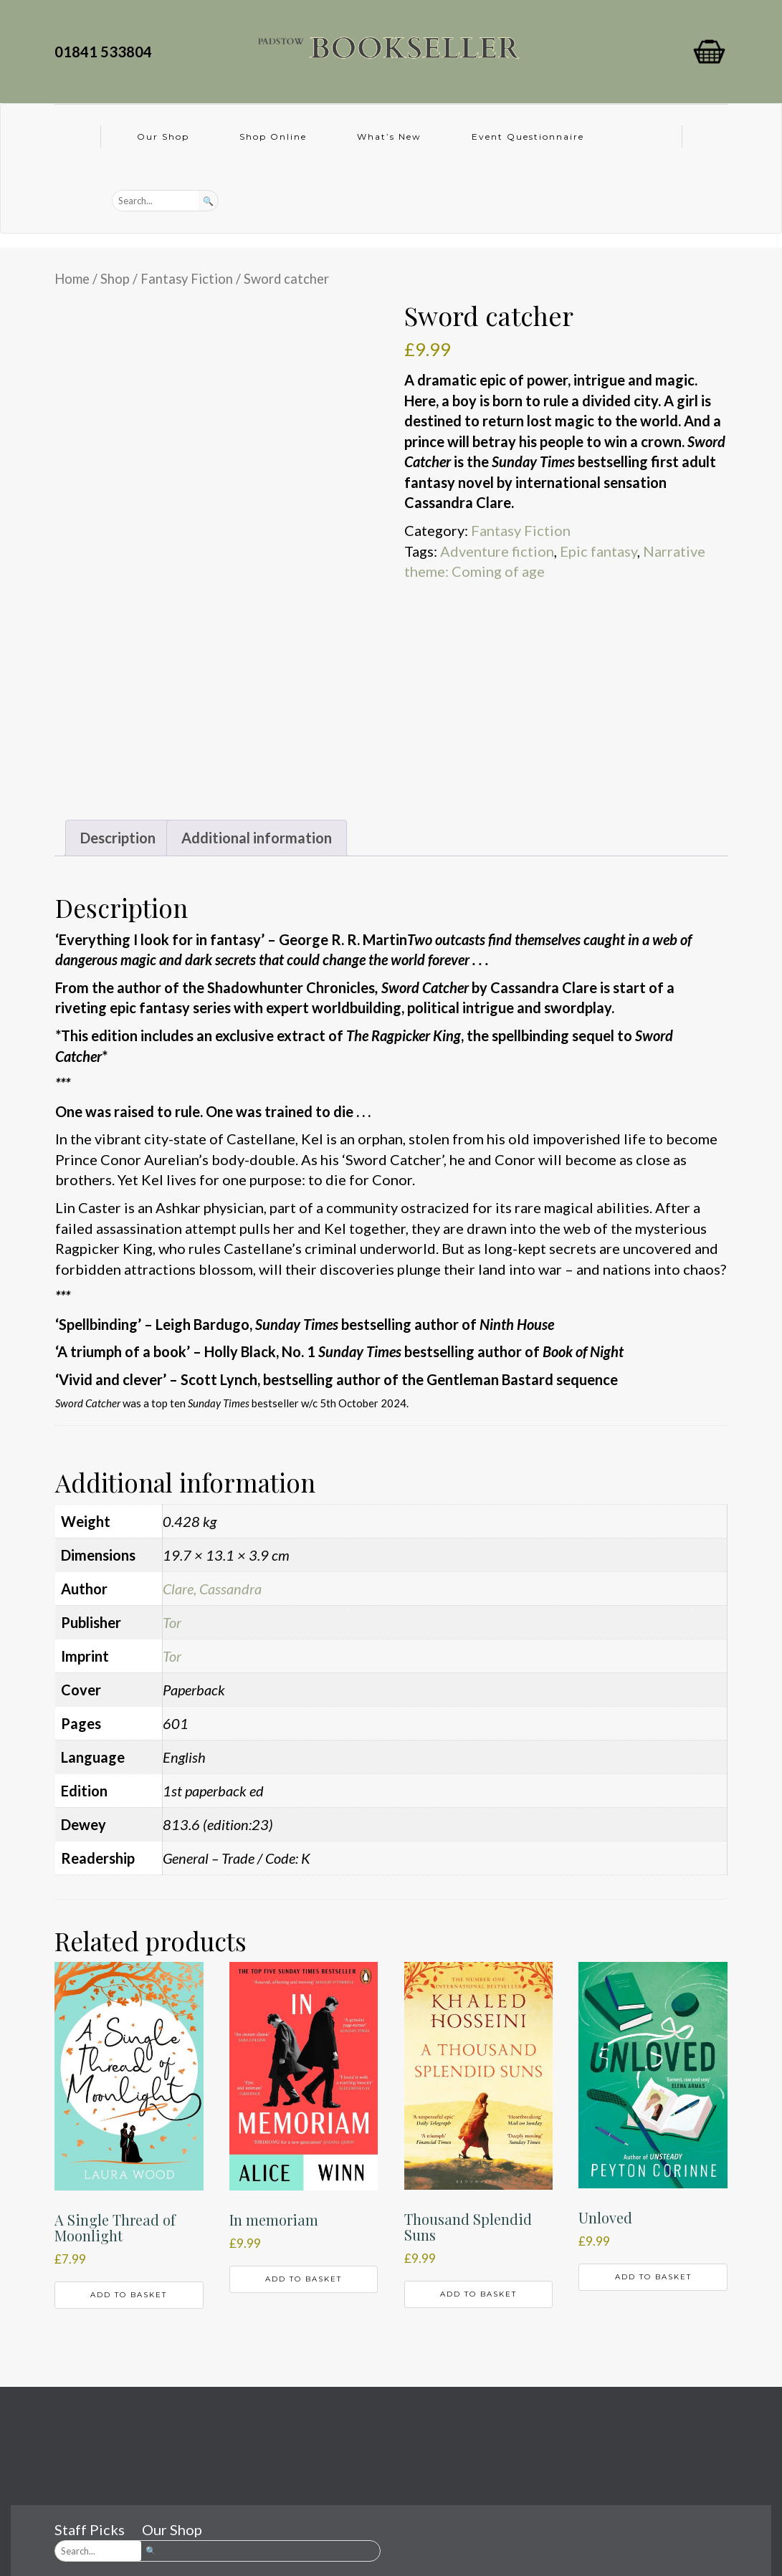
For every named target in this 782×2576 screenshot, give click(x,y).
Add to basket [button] (128, 2294)
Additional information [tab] (256, 837)
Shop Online (273, 136)
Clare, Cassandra (212, 1588)
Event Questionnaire (528, 136)
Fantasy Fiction (186, 279)
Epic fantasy (598, 551)
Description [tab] (118, 837)
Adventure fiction (497, 551)
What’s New (389, 136)
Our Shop (163, 136)
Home (72, 279)
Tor (172, 1622)
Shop (115, 279)
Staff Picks (89, 2529)
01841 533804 (106, 51)
